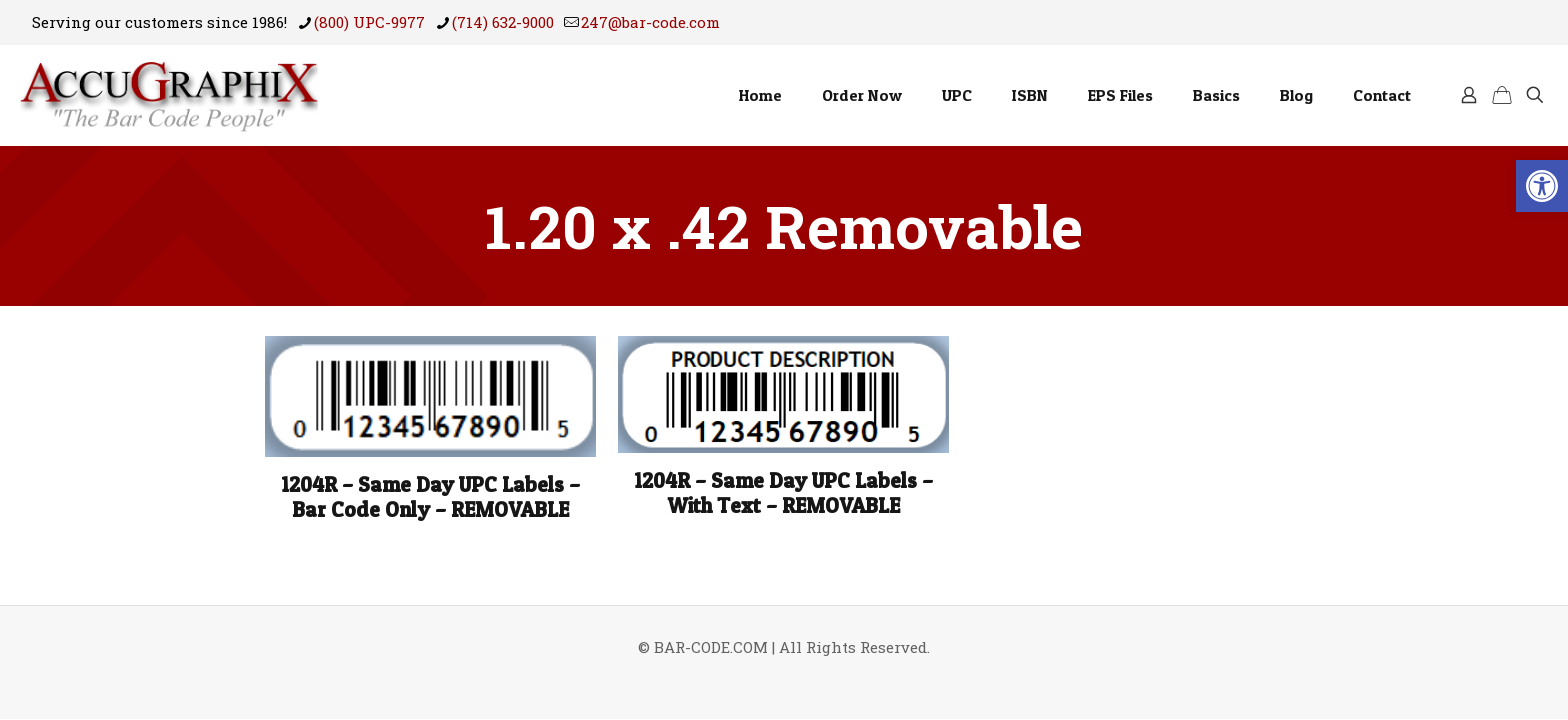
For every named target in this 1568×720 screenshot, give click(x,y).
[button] (1542, 186)
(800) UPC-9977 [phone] (369, 22)
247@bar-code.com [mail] (650, 22)
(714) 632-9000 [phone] (503, 22)
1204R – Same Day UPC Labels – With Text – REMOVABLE (783, 493)
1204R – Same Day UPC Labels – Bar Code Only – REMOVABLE (430, 497)
